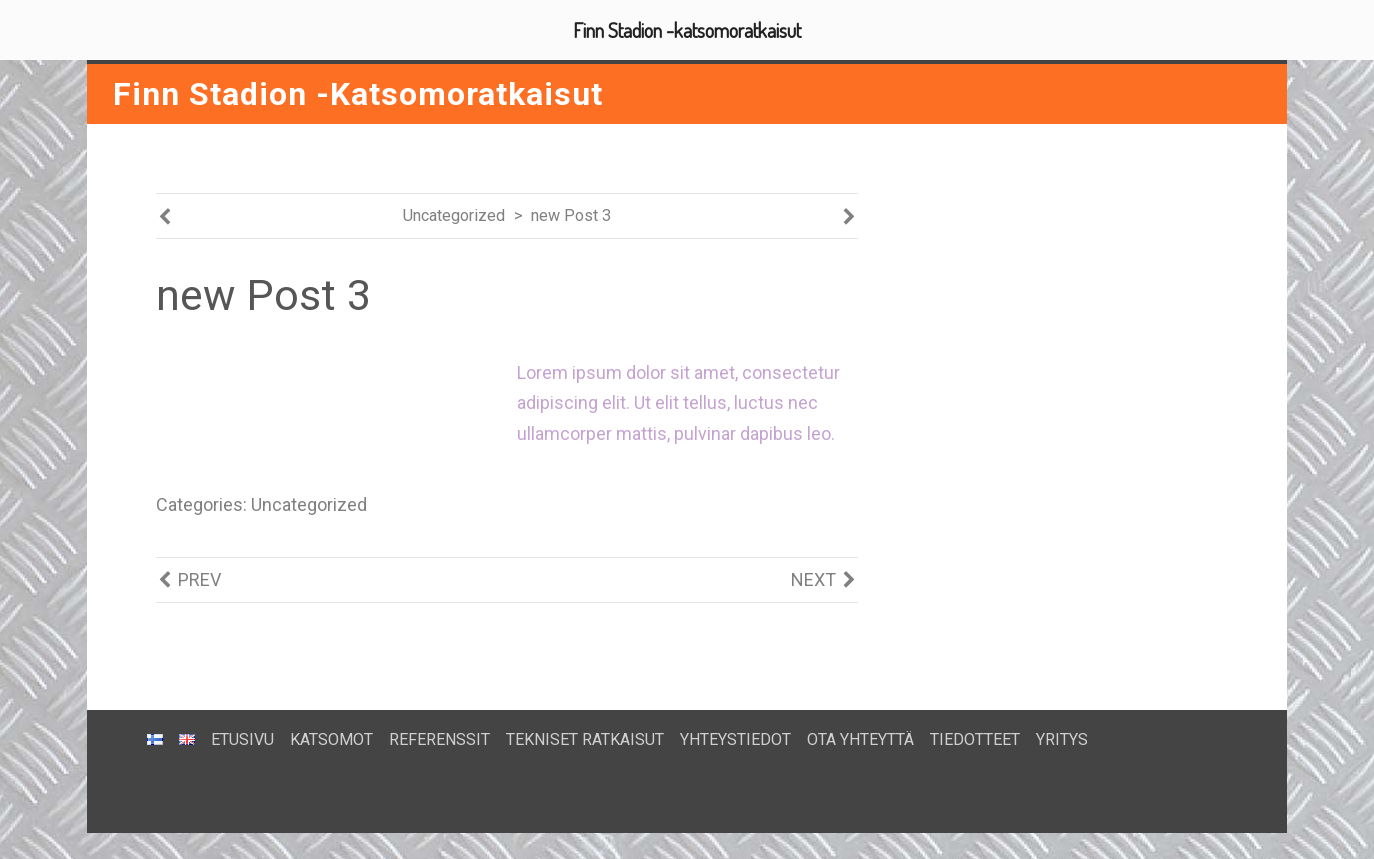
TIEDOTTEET (975, 738)
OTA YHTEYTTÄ (860, 738)
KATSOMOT (331, 738)
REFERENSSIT (439, 738)
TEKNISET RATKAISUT (585, 738)
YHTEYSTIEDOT (735, 738)
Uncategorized (454, 216)
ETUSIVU (242, 738)
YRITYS (1062, 738)
